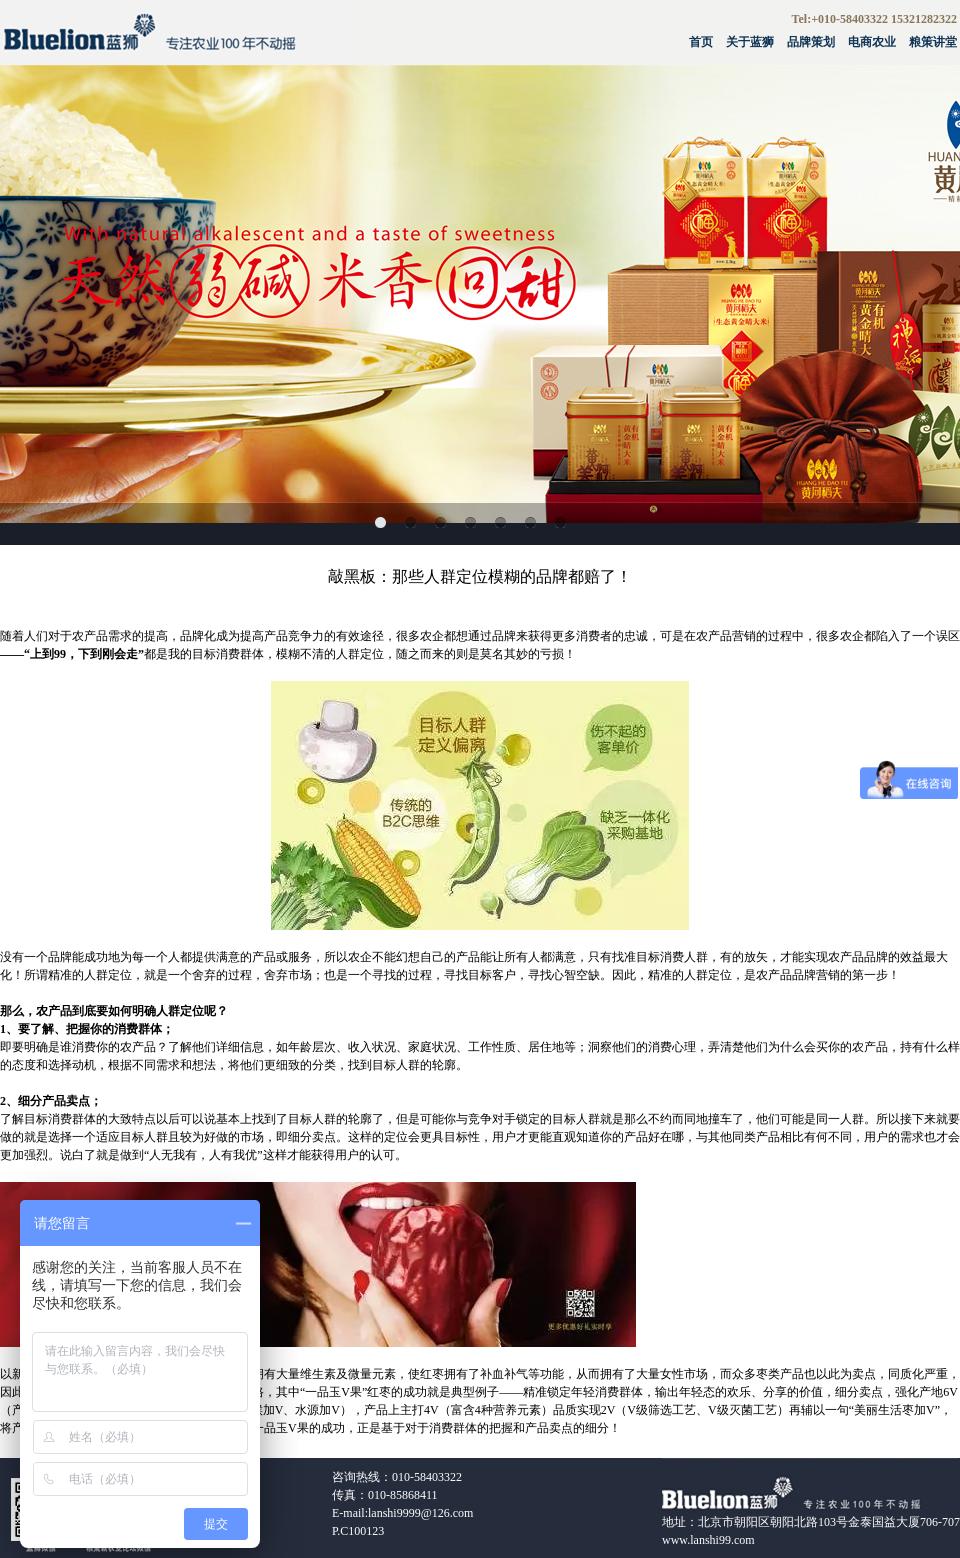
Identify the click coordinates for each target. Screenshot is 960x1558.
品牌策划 (811, 42)
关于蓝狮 (750, 42)
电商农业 (872, 42)
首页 (701, 42)
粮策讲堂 (933, 42)
